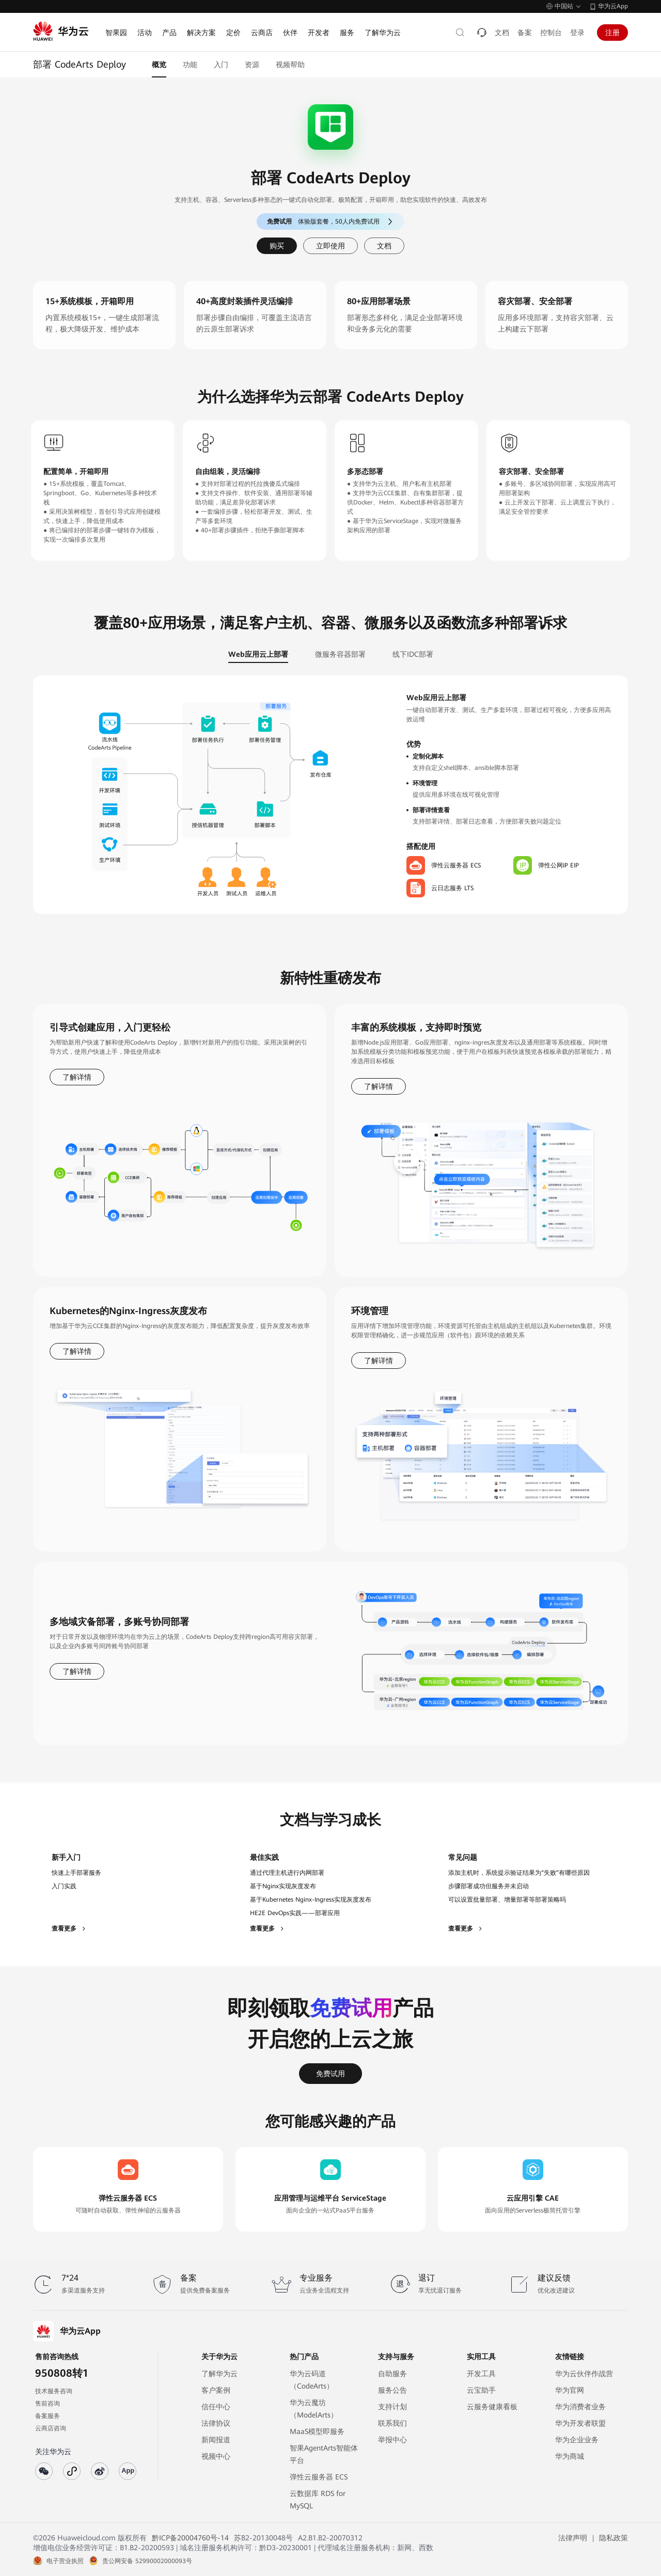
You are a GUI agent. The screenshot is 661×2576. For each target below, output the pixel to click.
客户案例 (215, 2390)
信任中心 (215, 2407)
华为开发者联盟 (580, 2423)
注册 (612, 32)
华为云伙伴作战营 (584, 2373)
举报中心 (392, 2440)
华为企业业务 (577, 2440)
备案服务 (47, 2416)
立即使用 (330, 246)
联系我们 (392, 2423)
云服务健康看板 (492, 2407)
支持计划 (392, 2407)
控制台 (551, 32)
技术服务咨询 (53, 2391)
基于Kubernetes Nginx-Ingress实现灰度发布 (310, 1899)
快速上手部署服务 (76, 1872)
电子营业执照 (65, 2561)
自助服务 (392, 2373)
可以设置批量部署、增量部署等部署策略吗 (507, 1899)
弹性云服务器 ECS (319, 2477)
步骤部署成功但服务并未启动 (488, 1886)
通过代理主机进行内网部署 (287, 1872)
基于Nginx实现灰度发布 (283, 1886)
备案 (524, 32)
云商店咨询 (50, 2428)
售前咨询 (47, 2403)
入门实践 (64, 1886)
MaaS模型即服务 (317, 2431)
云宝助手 (481, 2390)
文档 (502, 32)
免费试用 (330, 2073)
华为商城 (569, 2456)
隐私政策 (613, 2538)
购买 (277, 246)
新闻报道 (215, 2440)
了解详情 (76, 1077)
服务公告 (392, 2390)
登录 (577, 32)
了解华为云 (219, 2373)
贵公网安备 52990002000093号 (147, 2561)
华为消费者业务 (580, 2407)
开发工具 (481, 2373)
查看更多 (69, 1928)
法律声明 (572, 2538)
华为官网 (569, 2390)
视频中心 (215, 2456)
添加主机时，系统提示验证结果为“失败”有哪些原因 (519, 1872)
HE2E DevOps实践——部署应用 (295, 1913)
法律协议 (215, 2423)
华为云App (613, 6)
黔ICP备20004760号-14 (190, 2538)
